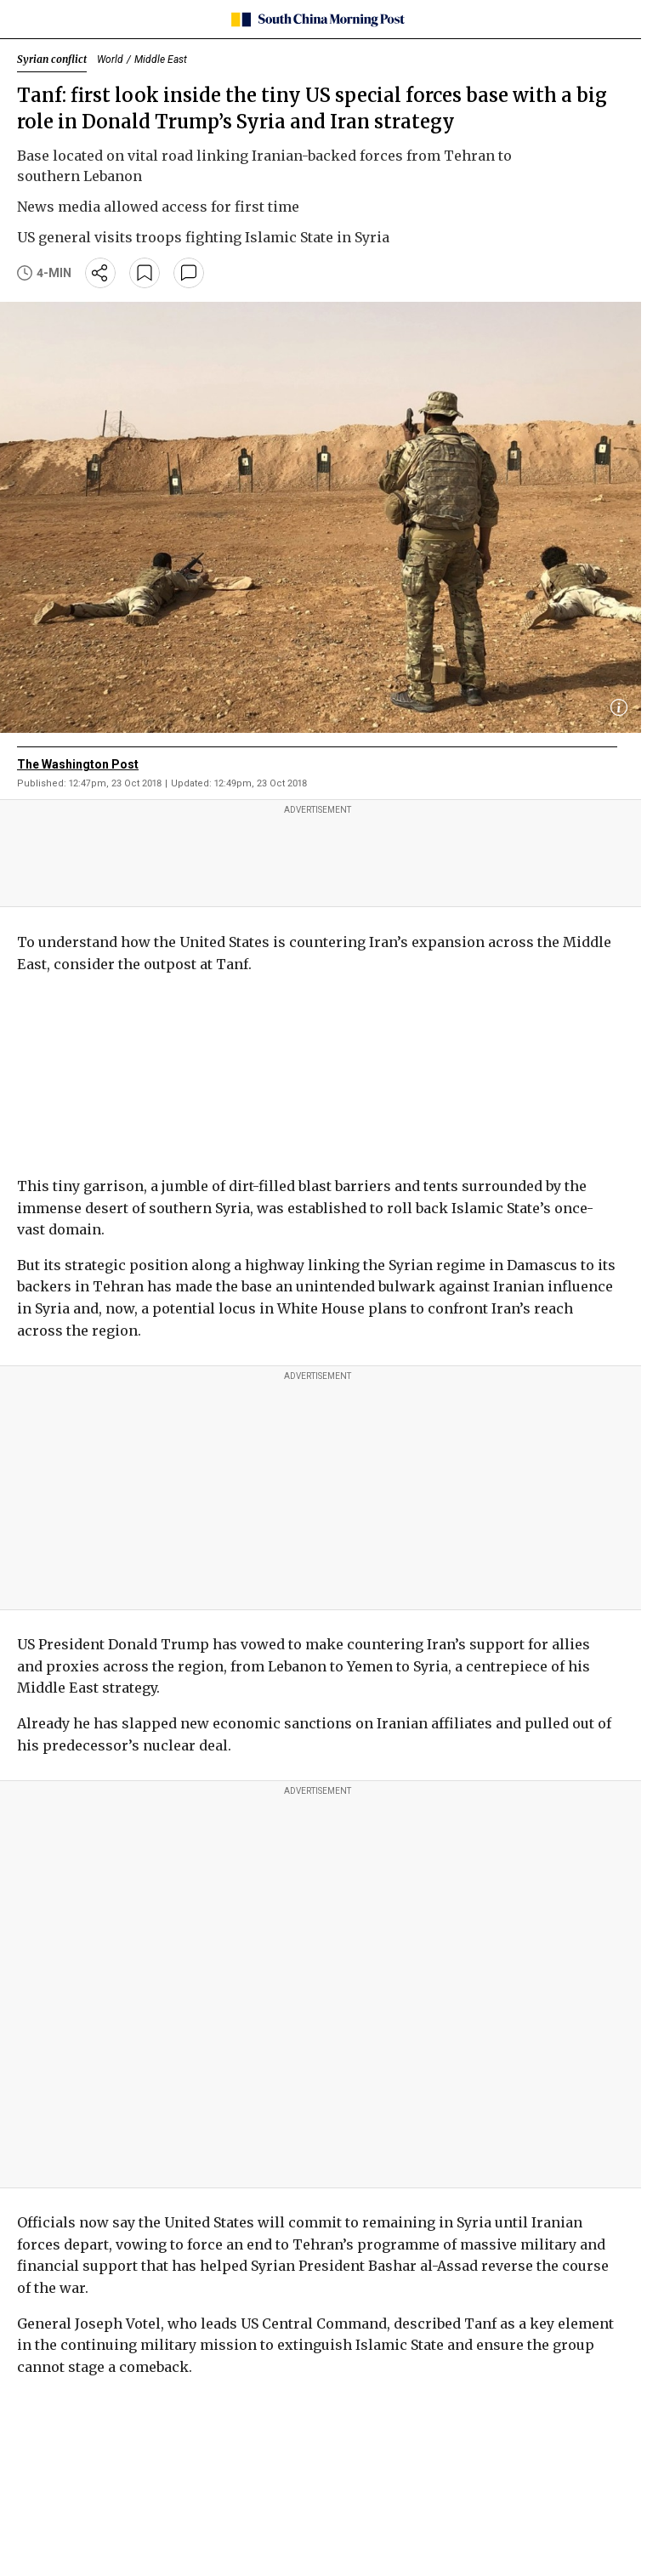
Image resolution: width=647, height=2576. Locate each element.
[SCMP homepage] (318, 19)
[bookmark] (144, 273)
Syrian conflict (52, 59)
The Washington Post (78, 764)
